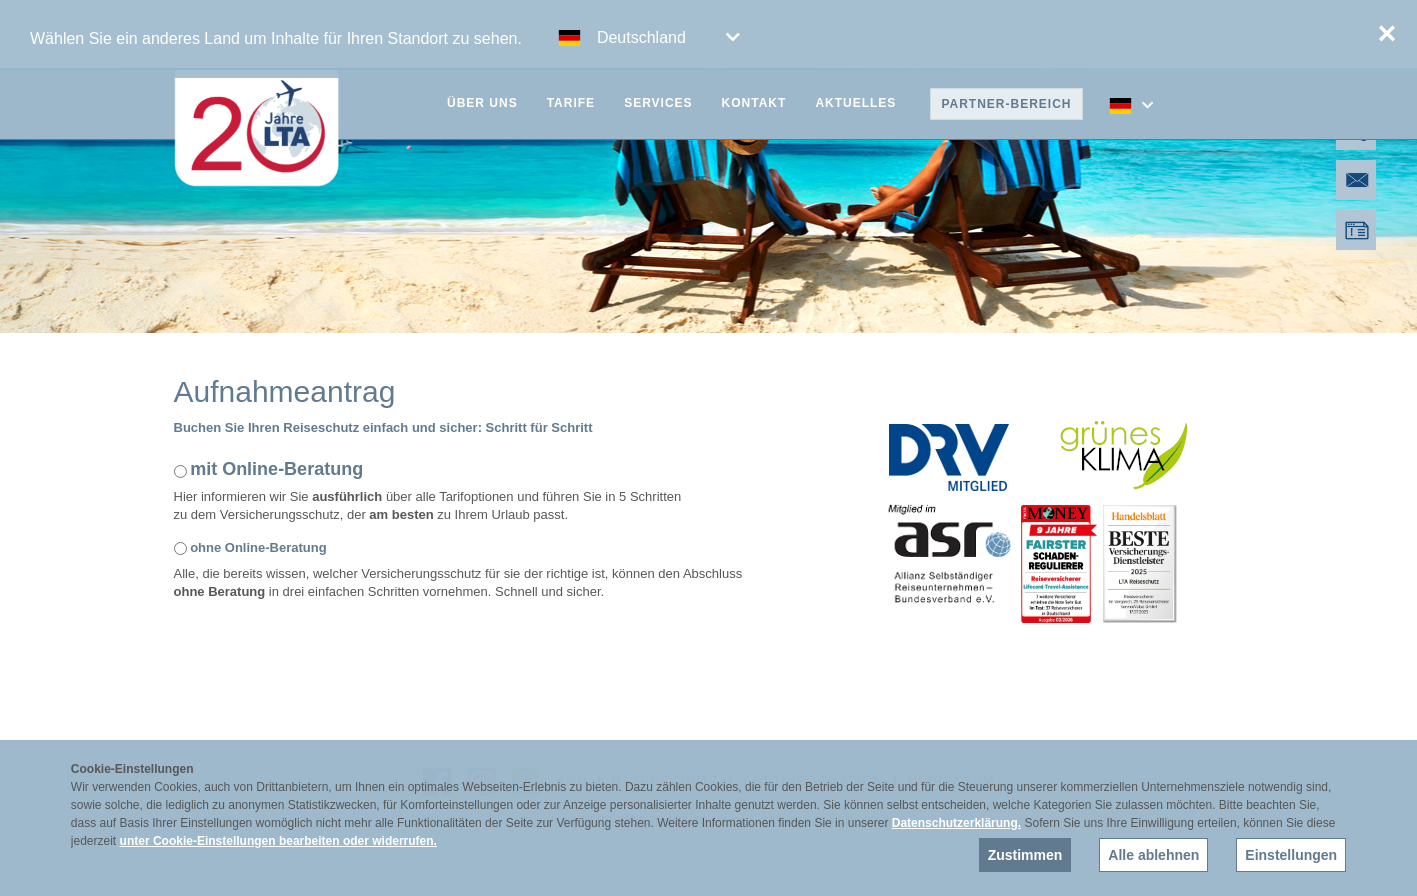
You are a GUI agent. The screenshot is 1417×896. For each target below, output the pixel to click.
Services (658, 103)
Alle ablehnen (1153, 855)
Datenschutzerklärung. (956, 823)
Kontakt (754, 103)
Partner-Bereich (1006, 104)
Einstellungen (1291, 855)
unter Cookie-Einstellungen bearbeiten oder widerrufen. (278, 841)
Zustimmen (1025, 855)
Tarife (571, 103)
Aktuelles (855, 103)
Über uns (482, 103)
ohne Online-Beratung (258, 547)
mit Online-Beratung (276, 469)
